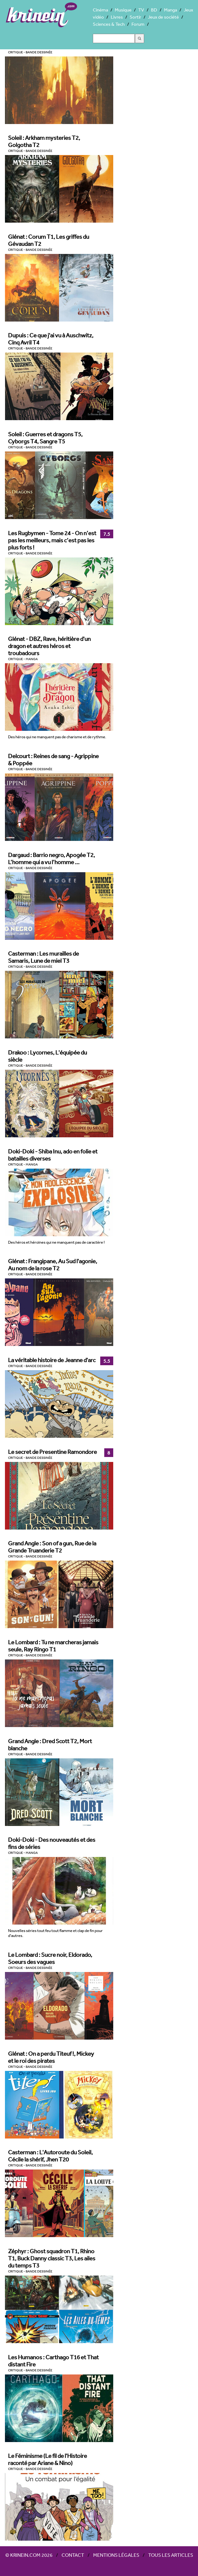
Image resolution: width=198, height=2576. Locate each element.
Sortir (135, 17)
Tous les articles (170, 2555)
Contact (73, 2555)
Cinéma (100, 10)
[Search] (114, 38)
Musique (123, 10)
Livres (117, 17)
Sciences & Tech (109, 24)
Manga (170, 10)
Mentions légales (116, 2555)
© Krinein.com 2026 (29, 2555)
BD (154, 10)
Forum (137, 24)
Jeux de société (163, 17)
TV (141, 10)
